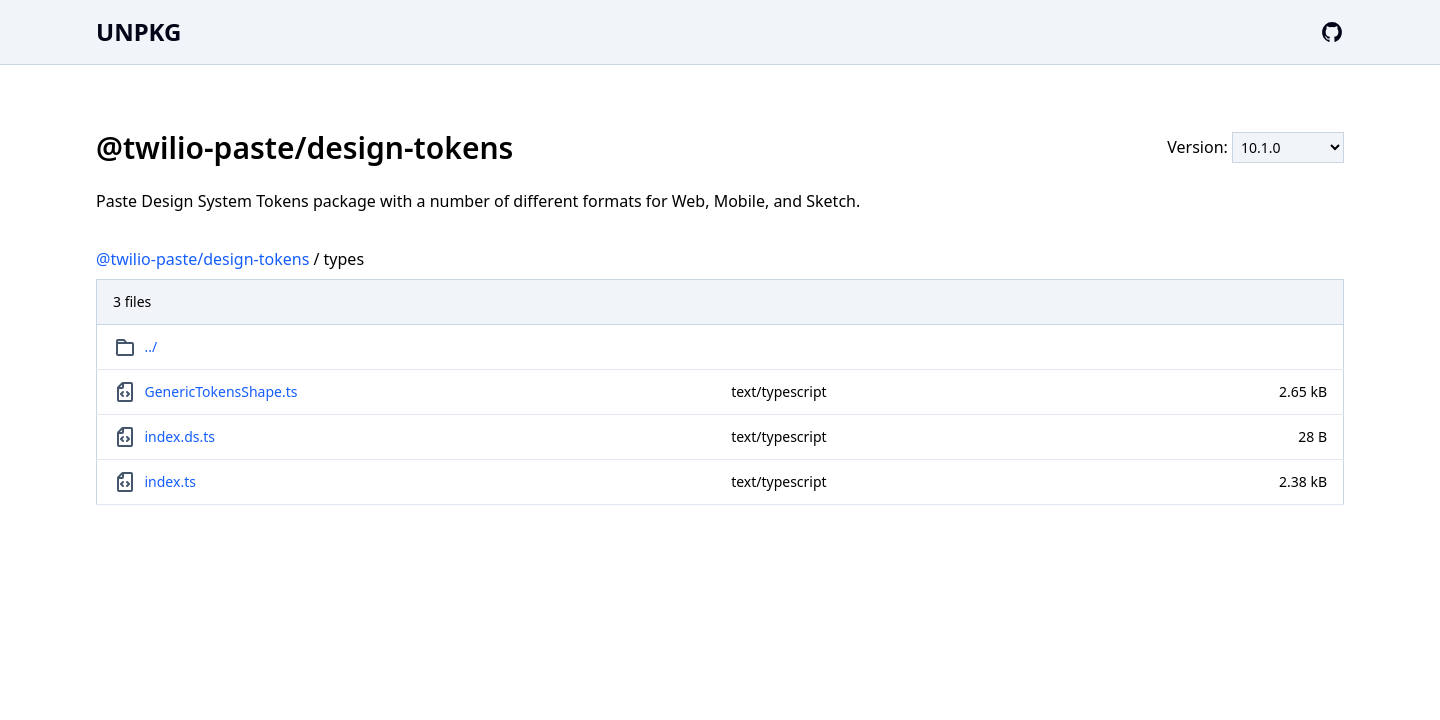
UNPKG (138, 31)
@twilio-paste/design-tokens (202, 259)
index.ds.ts (180, 436)
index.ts (170, 481)
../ (151, 346)
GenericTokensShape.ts (221, 391)
